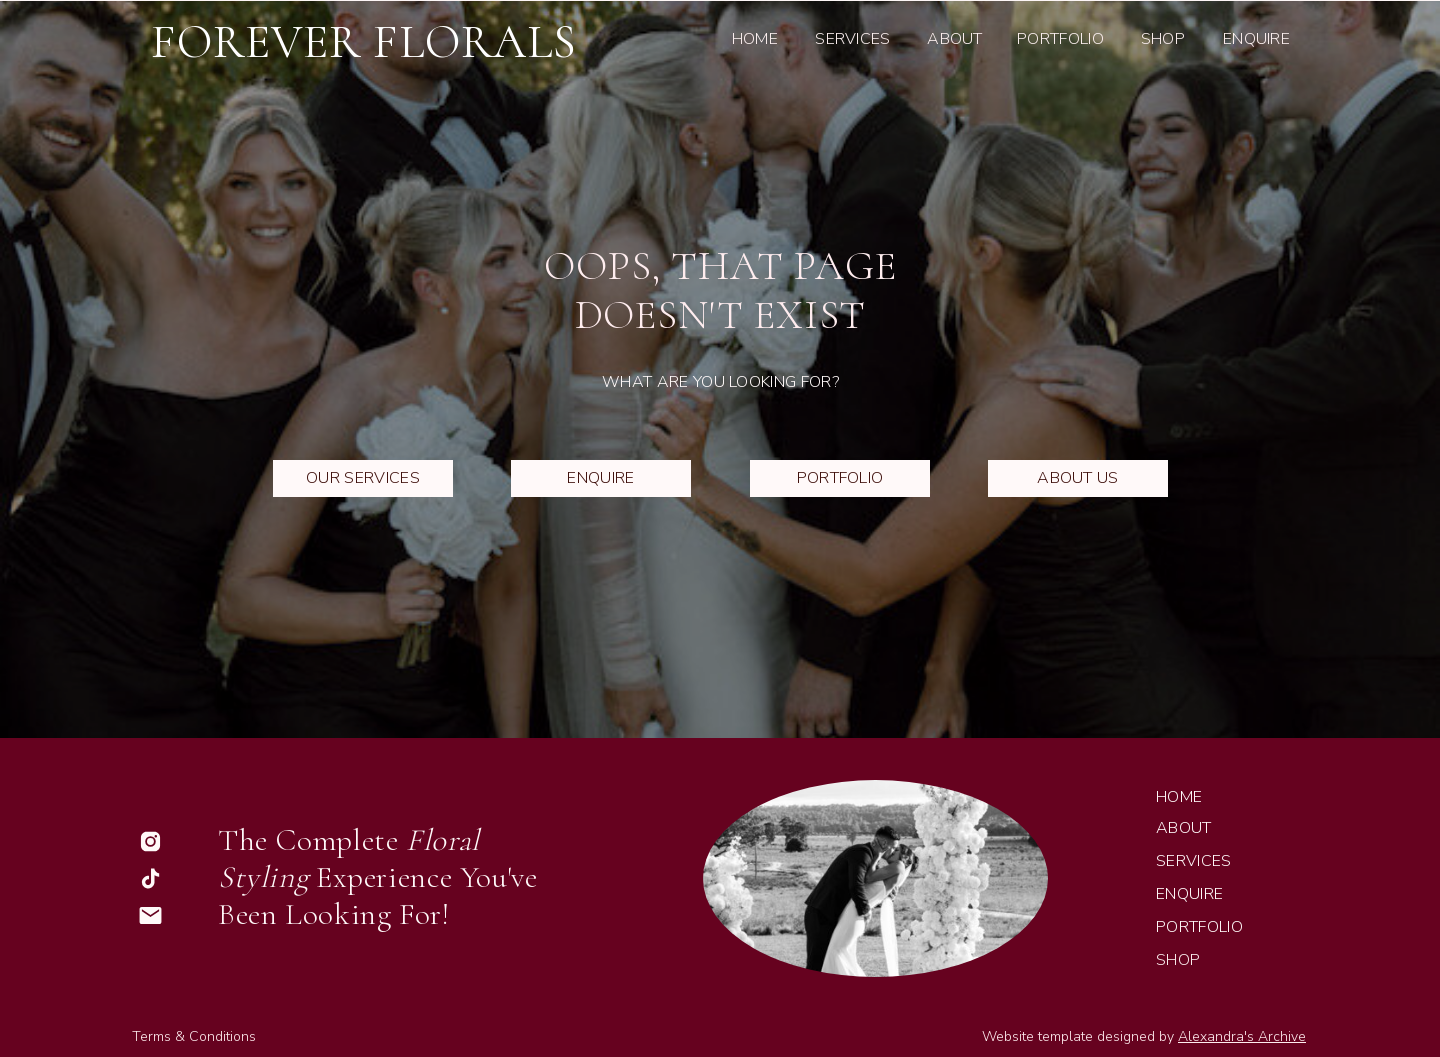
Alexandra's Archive (1242, 1036)
